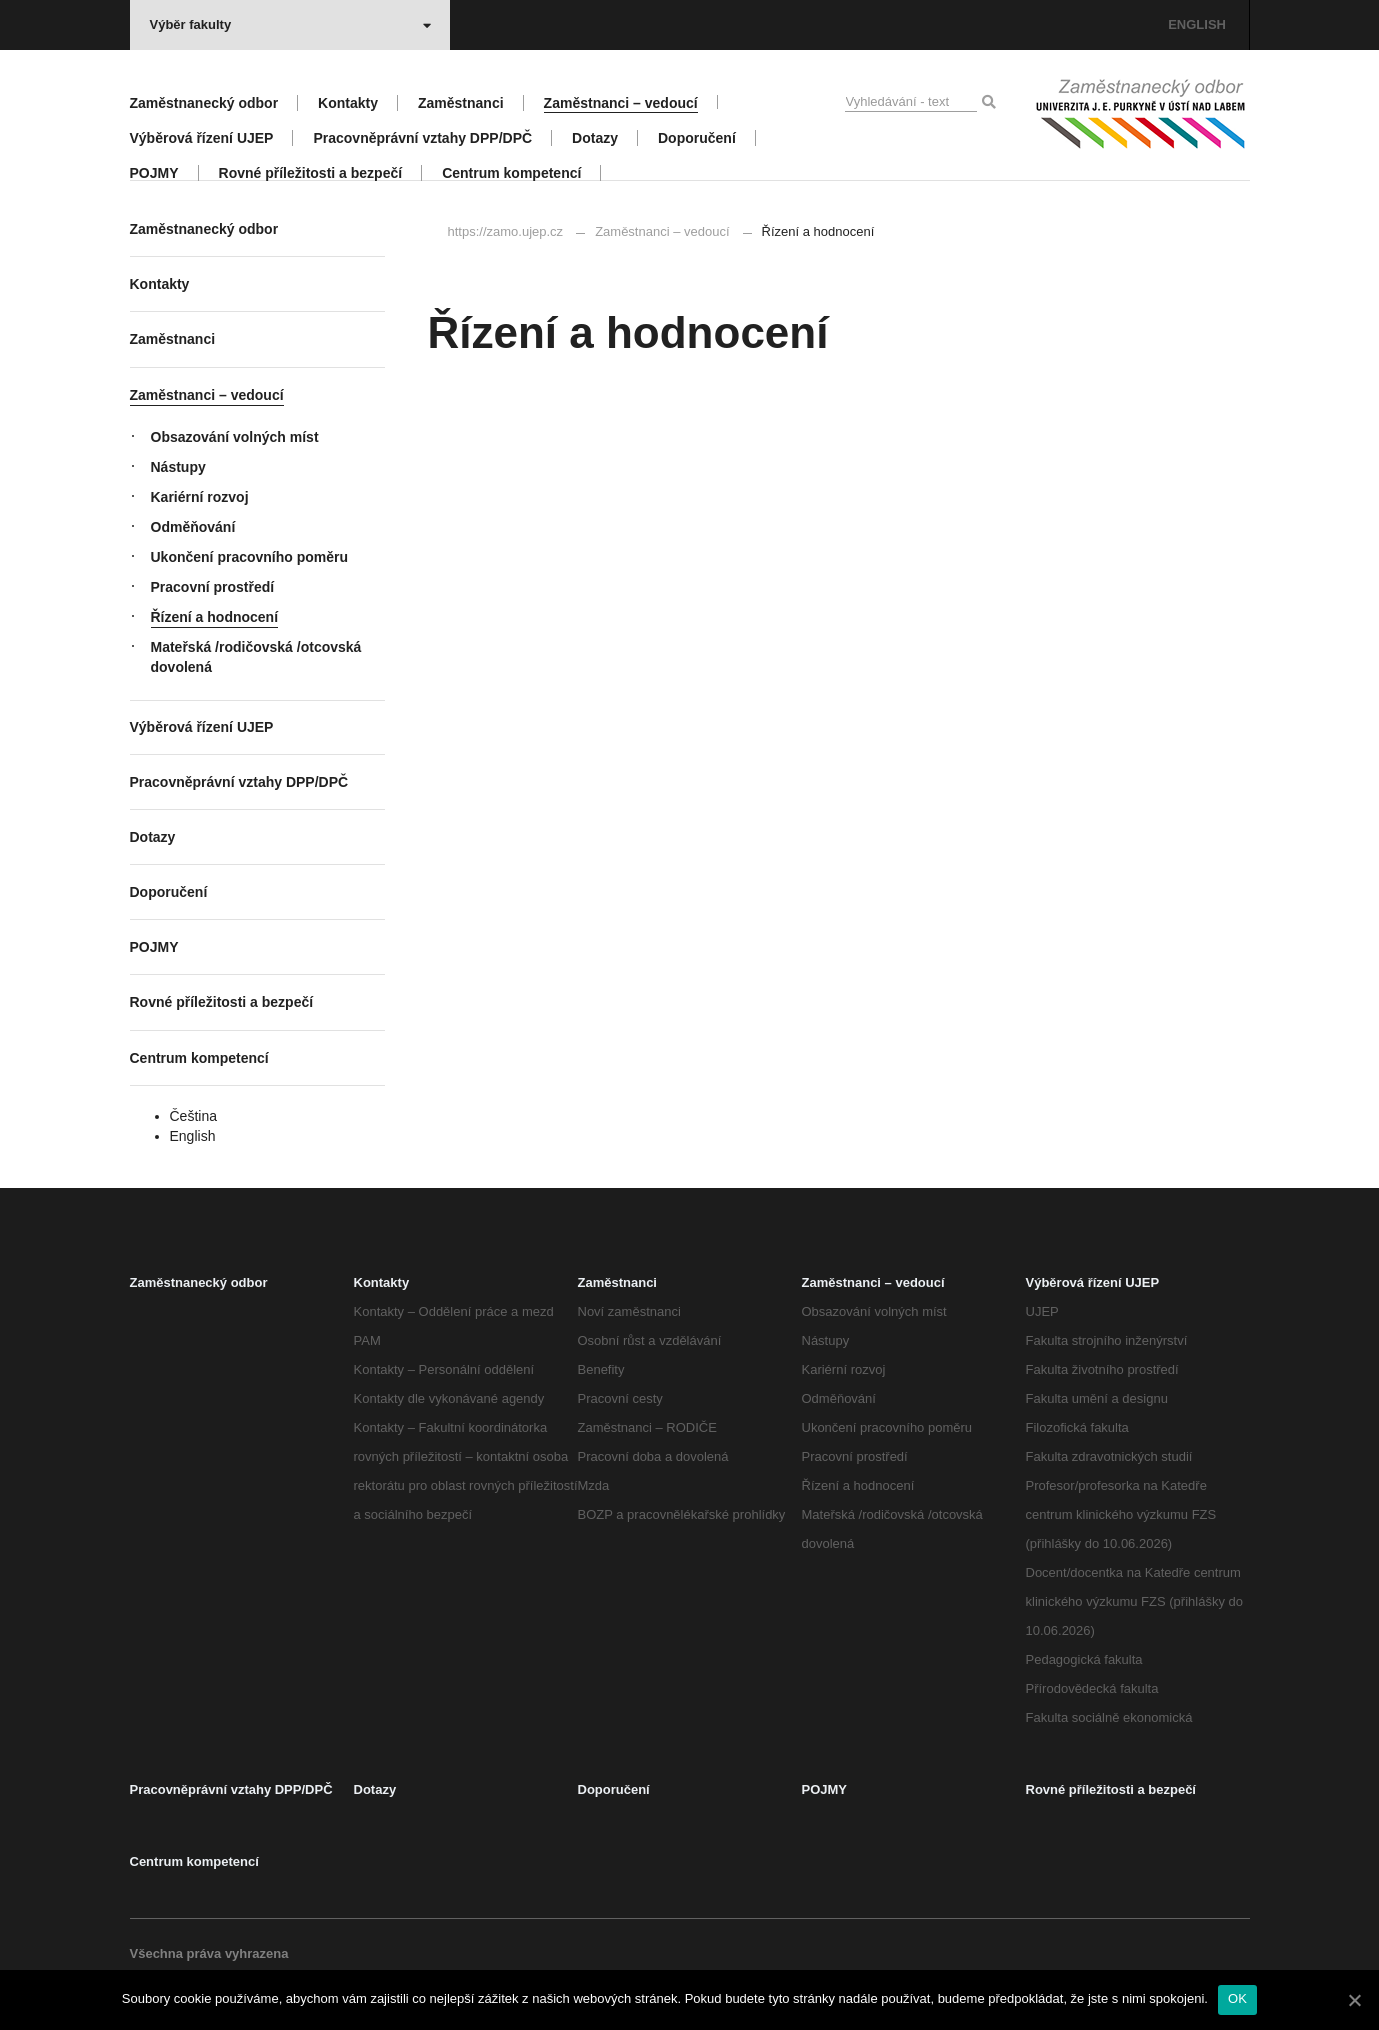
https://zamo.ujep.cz (506, 231)
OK (1237, 1998)
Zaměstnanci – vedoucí (662, 231)
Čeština (193, 1116)
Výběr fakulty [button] (290, 24)
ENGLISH (1197, 24)
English (193, 1136)
